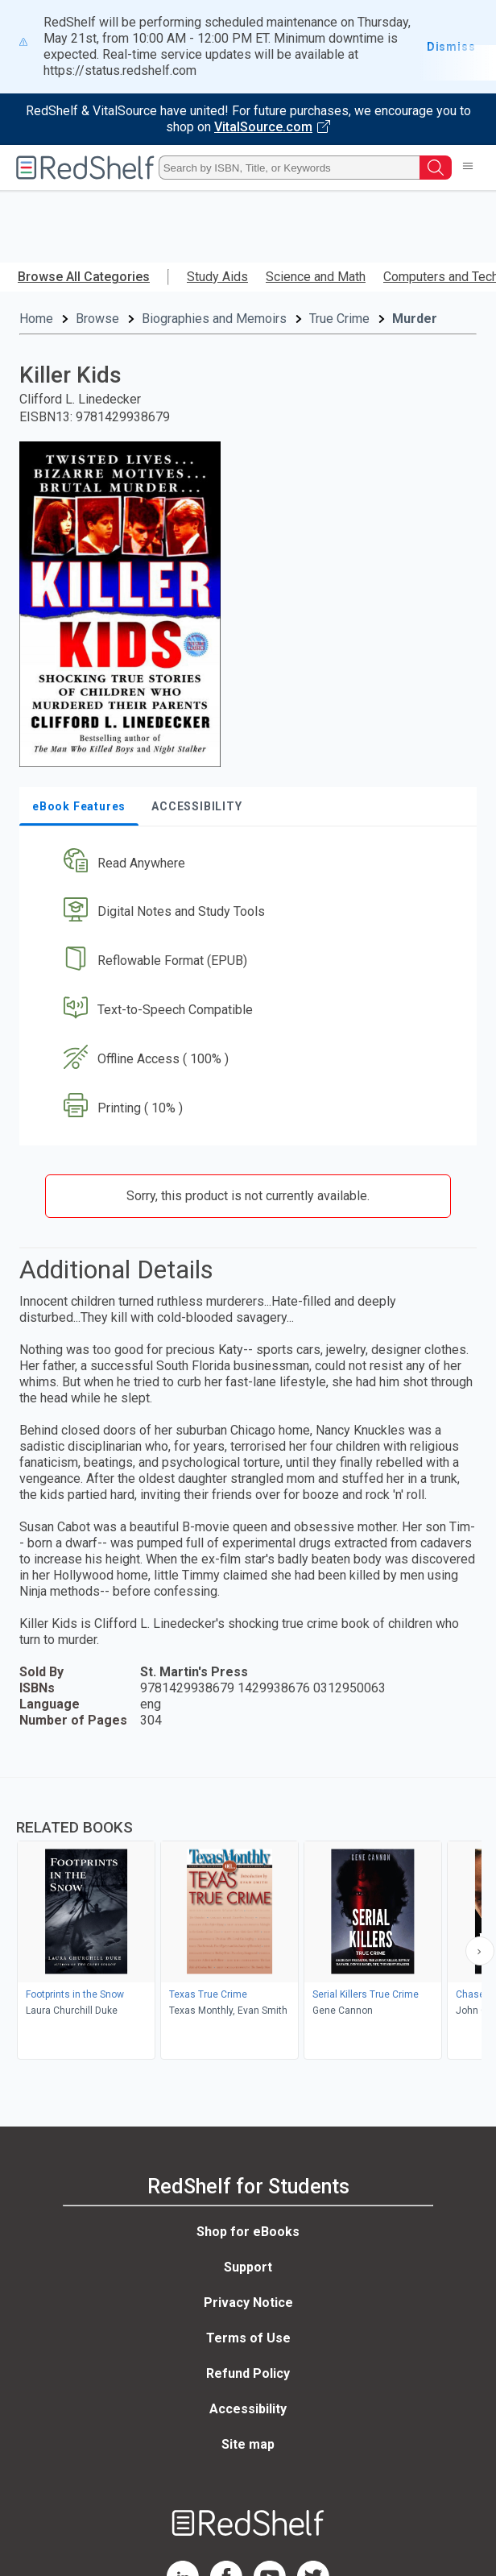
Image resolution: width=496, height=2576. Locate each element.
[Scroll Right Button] (479, 1950)
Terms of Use (248, 2338)
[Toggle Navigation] (468, 167)
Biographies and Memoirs (214, 318)
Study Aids (217, 276)
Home (36, 318)
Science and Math (316, 276)
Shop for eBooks (248, 2231)
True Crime (339, 318)
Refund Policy (248, 2373)
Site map (248, 2444)
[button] (246, 863)
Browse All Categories (84, 276)
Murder (414, 318)
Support (248, 2267)
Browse (97, 318)
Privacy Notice (248, 2302)
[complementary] (248, 1920)
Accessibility (248, 2409)
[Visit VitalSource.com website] (248, 119)
